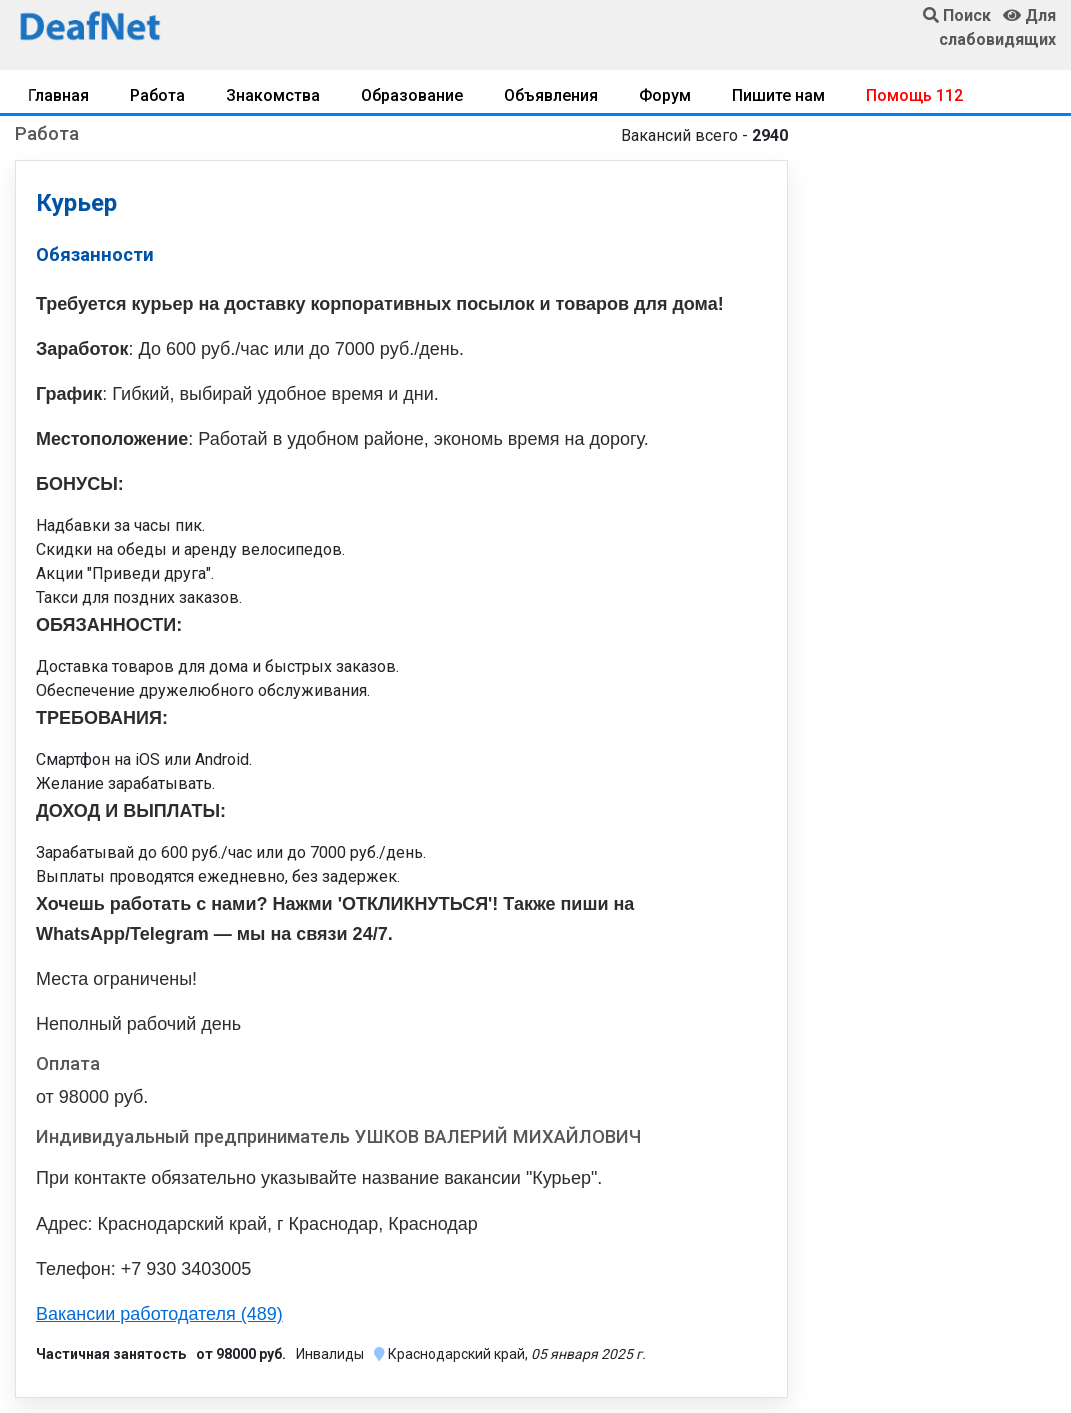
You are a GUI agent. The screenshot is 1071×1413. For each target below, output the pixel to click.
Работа (157, 95)
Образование (412, 95)
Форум (665, 95)
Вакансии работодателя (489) (159, 1314)
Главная (58, 95)
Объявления (551, 95)
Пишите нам (778, 95)
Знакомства (273, 95)
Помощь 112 (914, 95)
